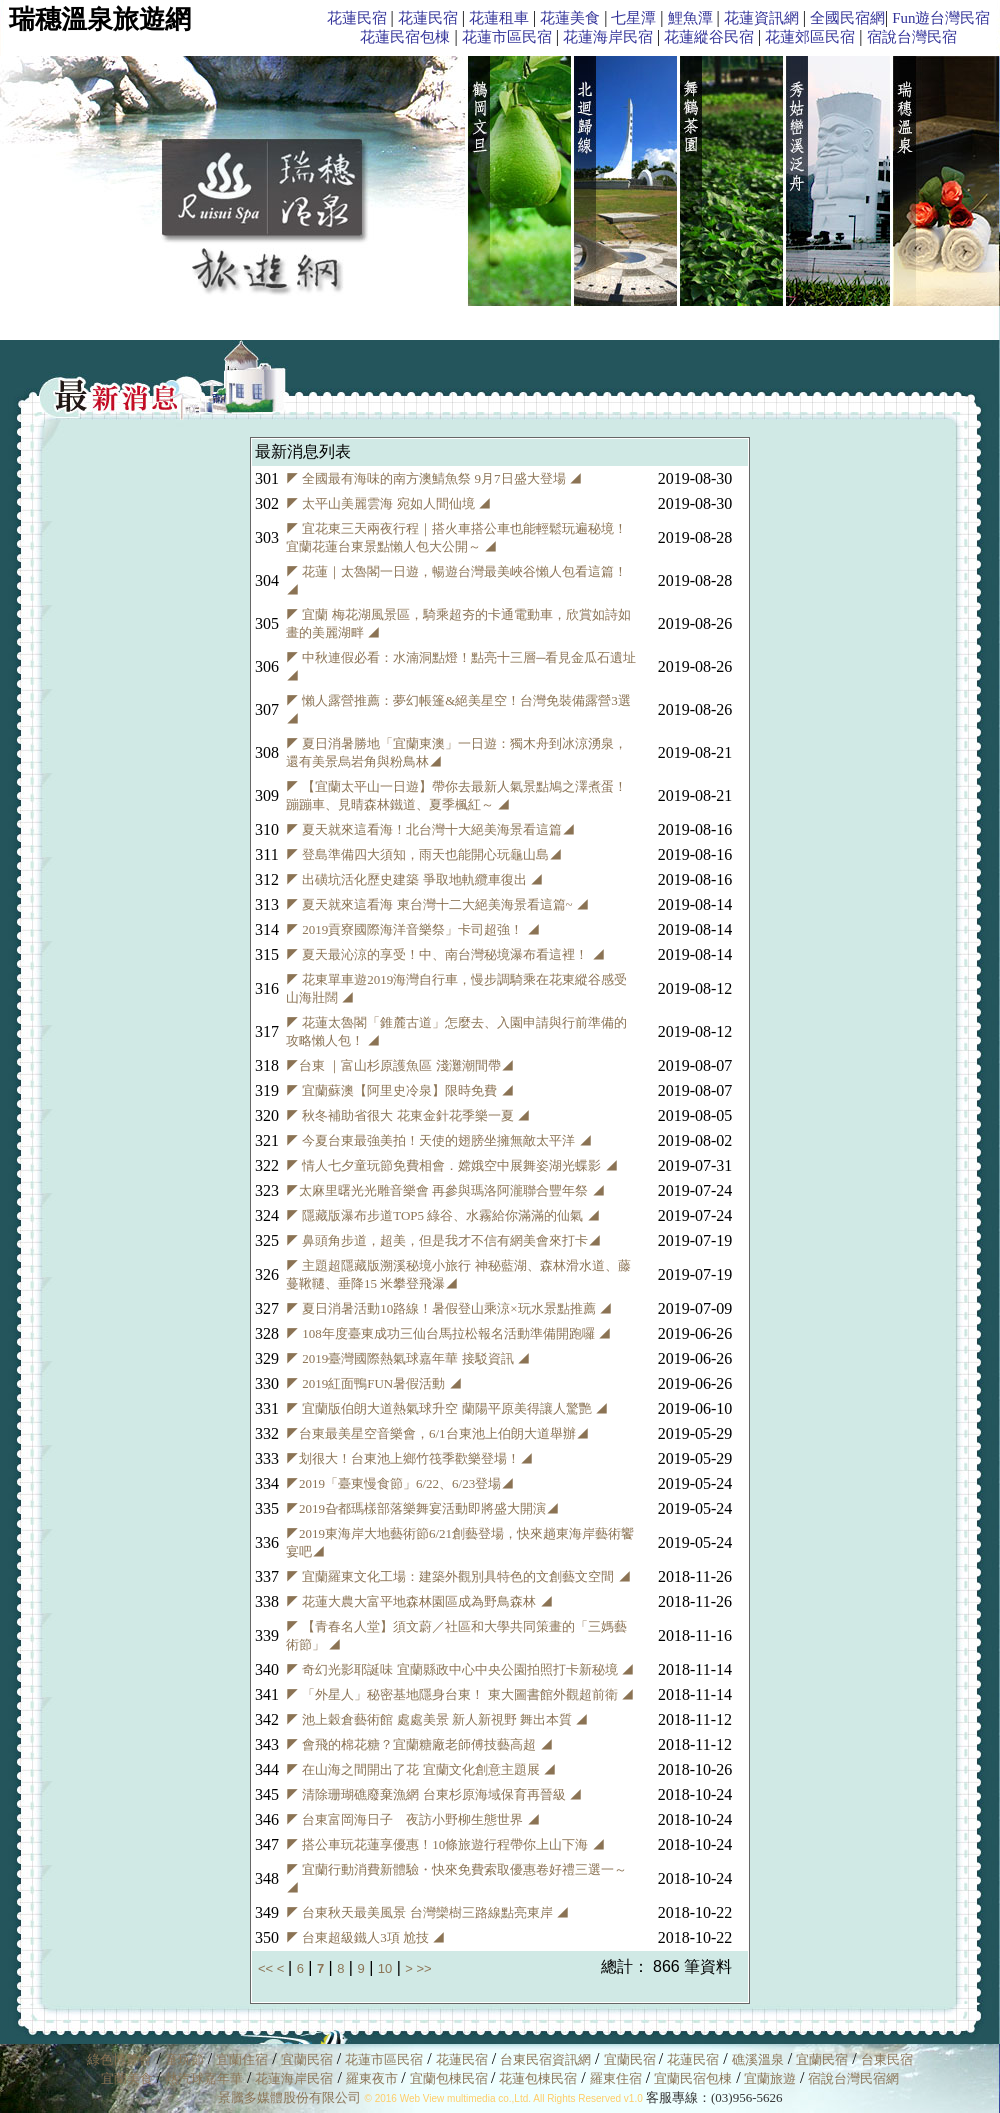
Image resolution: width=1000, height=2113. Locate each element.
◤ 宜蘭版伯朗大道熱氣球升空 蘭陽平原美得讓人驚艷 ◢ (447, 1408)
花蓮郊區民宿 (810, 37)
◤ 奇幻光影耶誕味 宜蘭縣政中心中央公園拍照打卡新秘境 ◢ (460, 1669)
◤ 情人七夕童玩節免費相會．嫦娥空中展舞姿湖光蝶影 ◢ (452, 1165)
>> (423, 1968)
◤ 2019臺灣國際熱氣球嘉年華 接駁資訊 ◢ (408, 1358)
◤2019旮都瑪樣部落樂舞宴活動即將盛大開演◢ (422, 1508)
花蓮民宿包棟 (405, 37)
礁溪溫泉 (758, 2059)
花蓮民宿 (357, 18)
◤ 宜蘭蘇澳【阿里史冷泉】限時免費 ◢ (400, 1090)
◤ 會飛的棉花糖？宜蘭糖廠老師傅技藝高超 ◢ (419, 1744)
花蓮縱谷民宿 (709, 37)
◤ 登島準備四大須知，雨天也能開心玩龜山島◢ (424, 854)
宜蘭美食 (127, 2078)
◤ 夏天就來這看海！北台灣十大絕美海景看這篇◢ (430, 829)
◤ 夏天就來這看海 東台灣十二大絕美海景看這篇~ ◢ (437, 904)
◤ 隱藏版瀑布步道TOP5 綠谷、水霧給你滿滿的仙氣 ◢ (443, 1215)
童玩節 (184, 2059)
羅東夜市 (373, 2078)
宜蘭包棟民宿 (450, 2078)
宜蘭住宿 (242, 2059)
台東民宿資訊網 (545, 2059)
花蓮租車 (499, 18)
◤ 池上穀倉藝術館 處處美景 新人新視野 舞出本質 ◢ (437, 1719)
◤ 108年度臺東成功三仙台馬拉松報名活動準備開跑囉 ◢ (448, 1333)
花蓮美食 (570, 18)
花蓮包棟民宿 (538, 2078)
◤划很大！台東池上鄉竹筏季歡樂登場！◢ (409, 1458)
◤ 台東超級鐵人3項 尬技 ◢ (365, 1937)
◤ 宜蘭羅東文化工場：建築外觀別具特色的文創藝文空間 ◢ (458, 1576)
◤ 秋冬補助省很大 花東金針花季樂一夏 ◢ (408, 1115)
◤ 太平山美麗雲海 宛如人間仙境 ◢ (388, 503)
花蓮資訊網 (761, 18)
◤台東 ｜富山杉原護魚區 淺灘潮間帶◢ (400, 1065)
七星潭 (633, 18)
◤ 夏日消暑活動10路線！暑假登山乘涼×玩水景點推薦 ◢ (449, 1308)
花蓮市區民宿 (507, 37)
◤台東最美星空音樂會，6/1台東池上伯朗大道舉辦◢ (437, 1433)
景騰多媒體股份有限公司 (289, 2097)
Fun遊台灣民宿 (941, 18)
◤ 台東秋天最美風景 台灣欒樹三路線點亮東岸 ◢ (427, 1912)
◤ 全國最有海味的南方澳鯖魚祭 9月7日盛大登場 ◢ (434, 478)
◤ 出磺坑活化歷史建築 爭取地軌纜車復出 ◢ (414, 879)
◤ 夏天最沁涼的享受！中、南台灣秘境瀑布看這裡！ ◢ (445, 954)
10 (385, 1968)
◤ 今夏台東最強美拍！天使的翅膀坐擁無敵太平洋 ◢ (439, 1140)
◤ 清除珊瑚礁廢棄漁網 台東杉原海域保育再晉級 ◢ (434, 1794)
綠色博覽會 (119, 2059)
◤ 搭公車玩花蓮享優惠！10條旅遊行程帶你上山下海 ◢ (445, 1844)
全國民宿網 (847, 18)
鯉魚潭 (690, 18)
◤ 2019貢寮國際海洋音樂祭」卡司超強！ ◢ (413, 929)
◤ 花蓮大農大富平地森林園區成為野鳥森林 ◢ (419, 1601)
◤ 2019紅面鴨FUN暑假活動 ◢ (374, 1383)
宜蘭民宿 (307, 2059)
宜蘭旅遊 (768, 2078)
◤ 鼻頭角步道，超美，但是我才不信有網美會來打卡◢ (443, 1240)
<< (267, 1968)
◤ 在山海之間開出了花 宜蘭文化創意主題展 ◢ (421, 1769)
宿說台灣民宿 (912, 37)
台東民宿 (887, 2059)
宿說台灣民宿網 (853, 2078)
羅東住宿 (616, 2078)
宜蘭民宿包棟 (693, 2078)
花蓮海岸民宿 (608, 37)
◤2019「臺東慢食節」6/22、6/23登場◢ (400, 1483)
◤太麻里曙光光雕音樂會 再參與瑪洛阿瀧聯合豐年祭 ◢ (445, 1190)
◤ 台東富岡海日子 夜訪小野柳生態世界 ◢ (413, 1819)
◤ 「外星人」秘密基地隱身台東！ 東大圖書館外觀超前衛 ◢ (460, 1694)
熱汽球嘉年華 (204, 2078)
